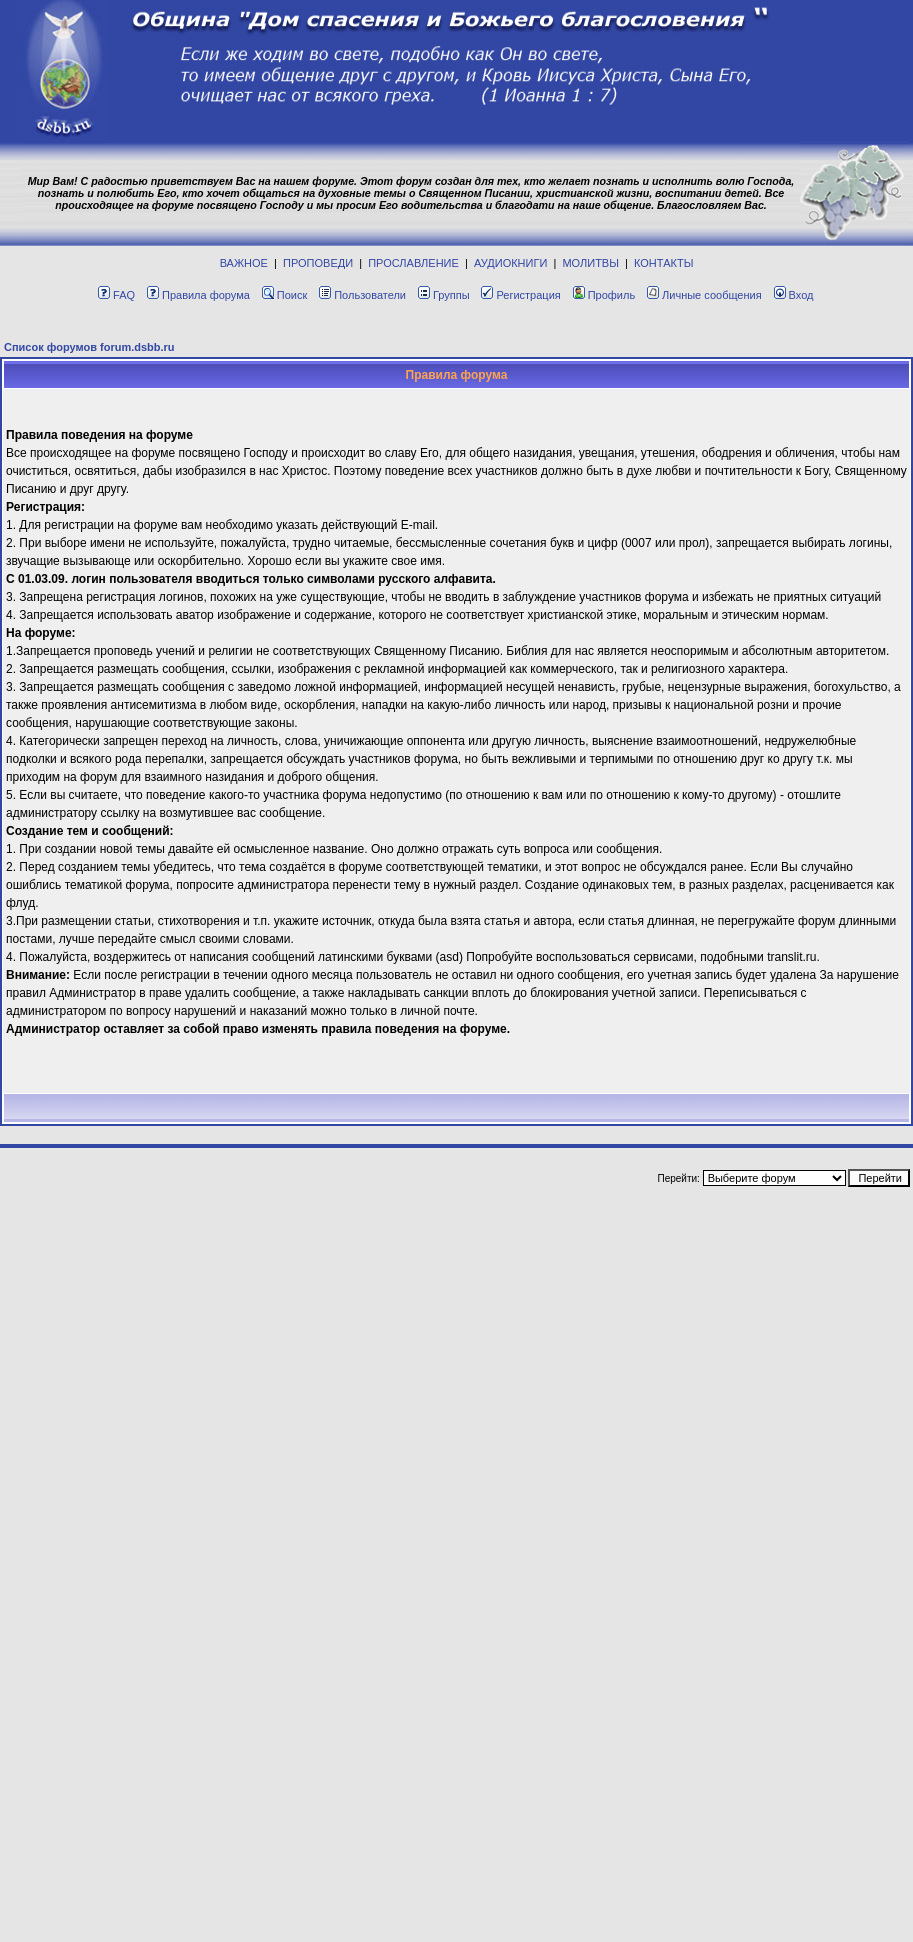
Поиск (284, 295)
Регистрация (520, 295)
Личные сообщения (704, 295)
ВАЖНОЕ (244, 263)
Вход (794, 295)
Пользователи (362, 295)
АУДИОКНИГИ (510, 263)
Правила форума (198, 295)
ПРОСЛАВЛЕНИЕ (413, 263)
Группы (444, 295)
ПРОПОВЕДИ (318, 263)
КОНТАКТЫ (663, 263)
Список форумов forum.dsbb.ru (89, 347)
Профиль (604, 295)
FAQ (116, 295)
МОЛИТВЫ (590, 263)
